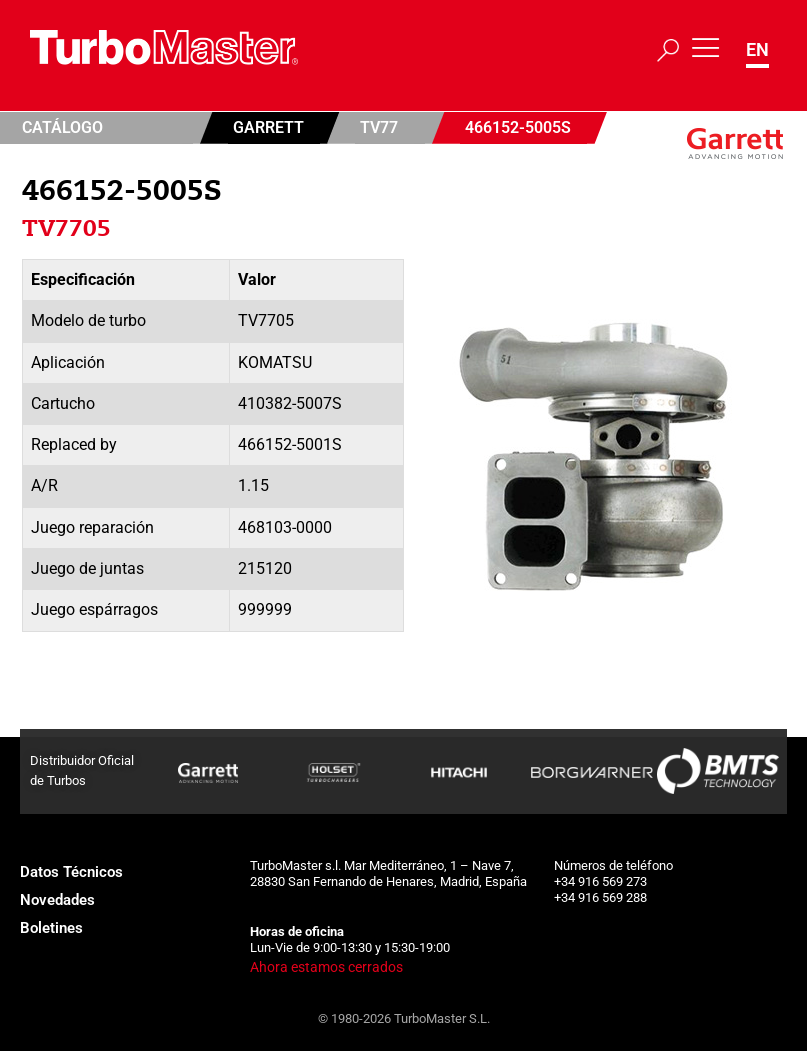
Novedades (57, 900)
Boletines (51, 928)
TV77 (379, 127)
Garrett (268, 127)
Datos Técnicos (71, 872)
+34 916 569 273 (600, 881)
